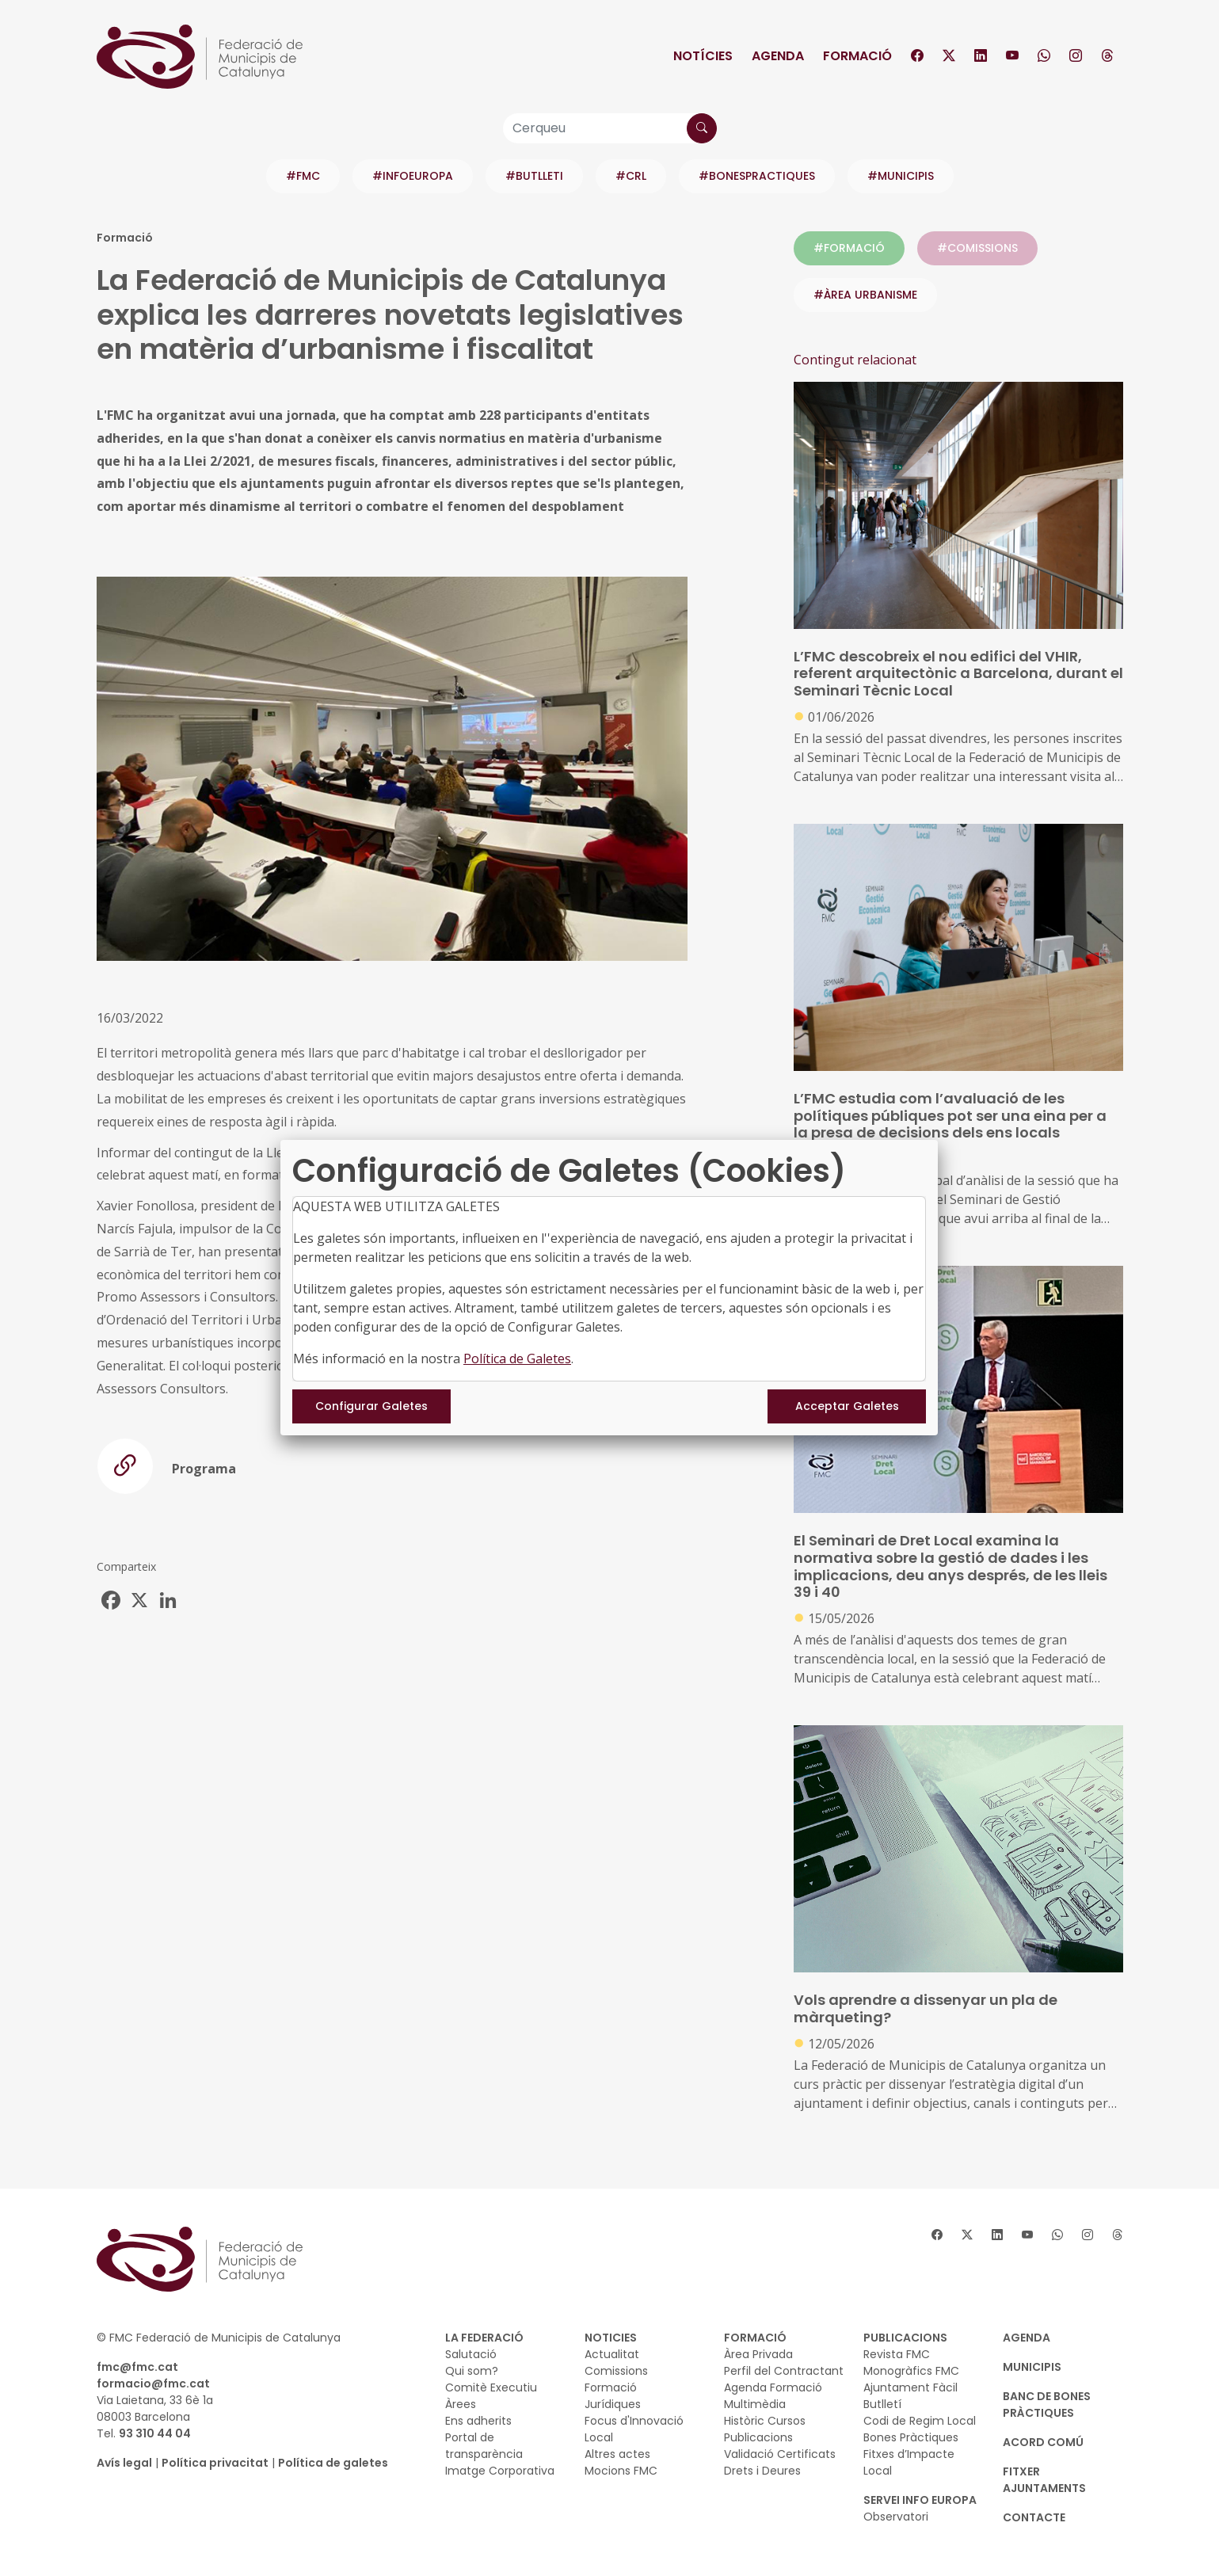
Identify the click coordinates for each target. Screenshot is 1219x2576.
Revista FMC (896, 2354)
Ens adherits (478, 2421)
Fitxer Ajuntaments (1044, 2480)
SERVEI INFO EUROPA (920, 2500)
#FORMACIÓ (849, 248)
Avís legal (124, 2463)
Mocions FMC (621, 2471)
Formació (857, 56)
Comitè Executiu (491, 2387)
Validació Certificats (780, 2454)
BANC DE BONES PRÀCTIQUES (1047, 2404)
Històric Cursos (765, 2421)
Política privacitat (215, 2463)
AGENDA (1026, 2337)
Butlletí (882, 2404)
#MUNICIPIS (900, 176)
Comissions (616, 2371)
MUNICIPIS (1032, 2367)
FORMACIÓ (755, 2337)
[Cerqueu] (610, 128)
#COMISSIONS (977, 248)
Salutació (471, 2354)
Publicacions (758, 2437)
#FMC (303, 176)
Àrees (460, 2404)
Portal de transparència (484, 2445)
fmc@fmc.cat (137, 2367)
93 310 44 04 (155, 2433)
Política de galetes (333, 2463)
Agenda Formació (773, 2387)
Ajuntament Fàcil (910, 2387)
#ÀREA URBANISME (865, 295)
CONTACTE (1034, 2517)
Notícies (703, 56)
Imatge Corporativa (499, 2471)
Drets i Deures (762, 2471)
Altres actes (617, 2454)
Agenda (778, 56)
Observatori (895, 2517)
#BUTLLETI (534, 176)
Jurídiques (613, 2404)
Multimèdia (755, 2404)
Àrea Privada (758, 2354)
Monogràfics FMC (911, 2371)
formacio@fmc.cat (153, 2383)
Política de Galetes (517, 1358)
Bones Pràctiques (910, 2437)
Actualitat (612, 2354)
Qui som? (471, 2371)
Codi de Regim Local (919, 2421)
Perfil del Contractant (784, 2371)
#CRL (630, 176)
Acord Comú (1043, 2442)
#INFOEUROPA (412, 176)
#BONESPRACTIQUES (757, 176)
